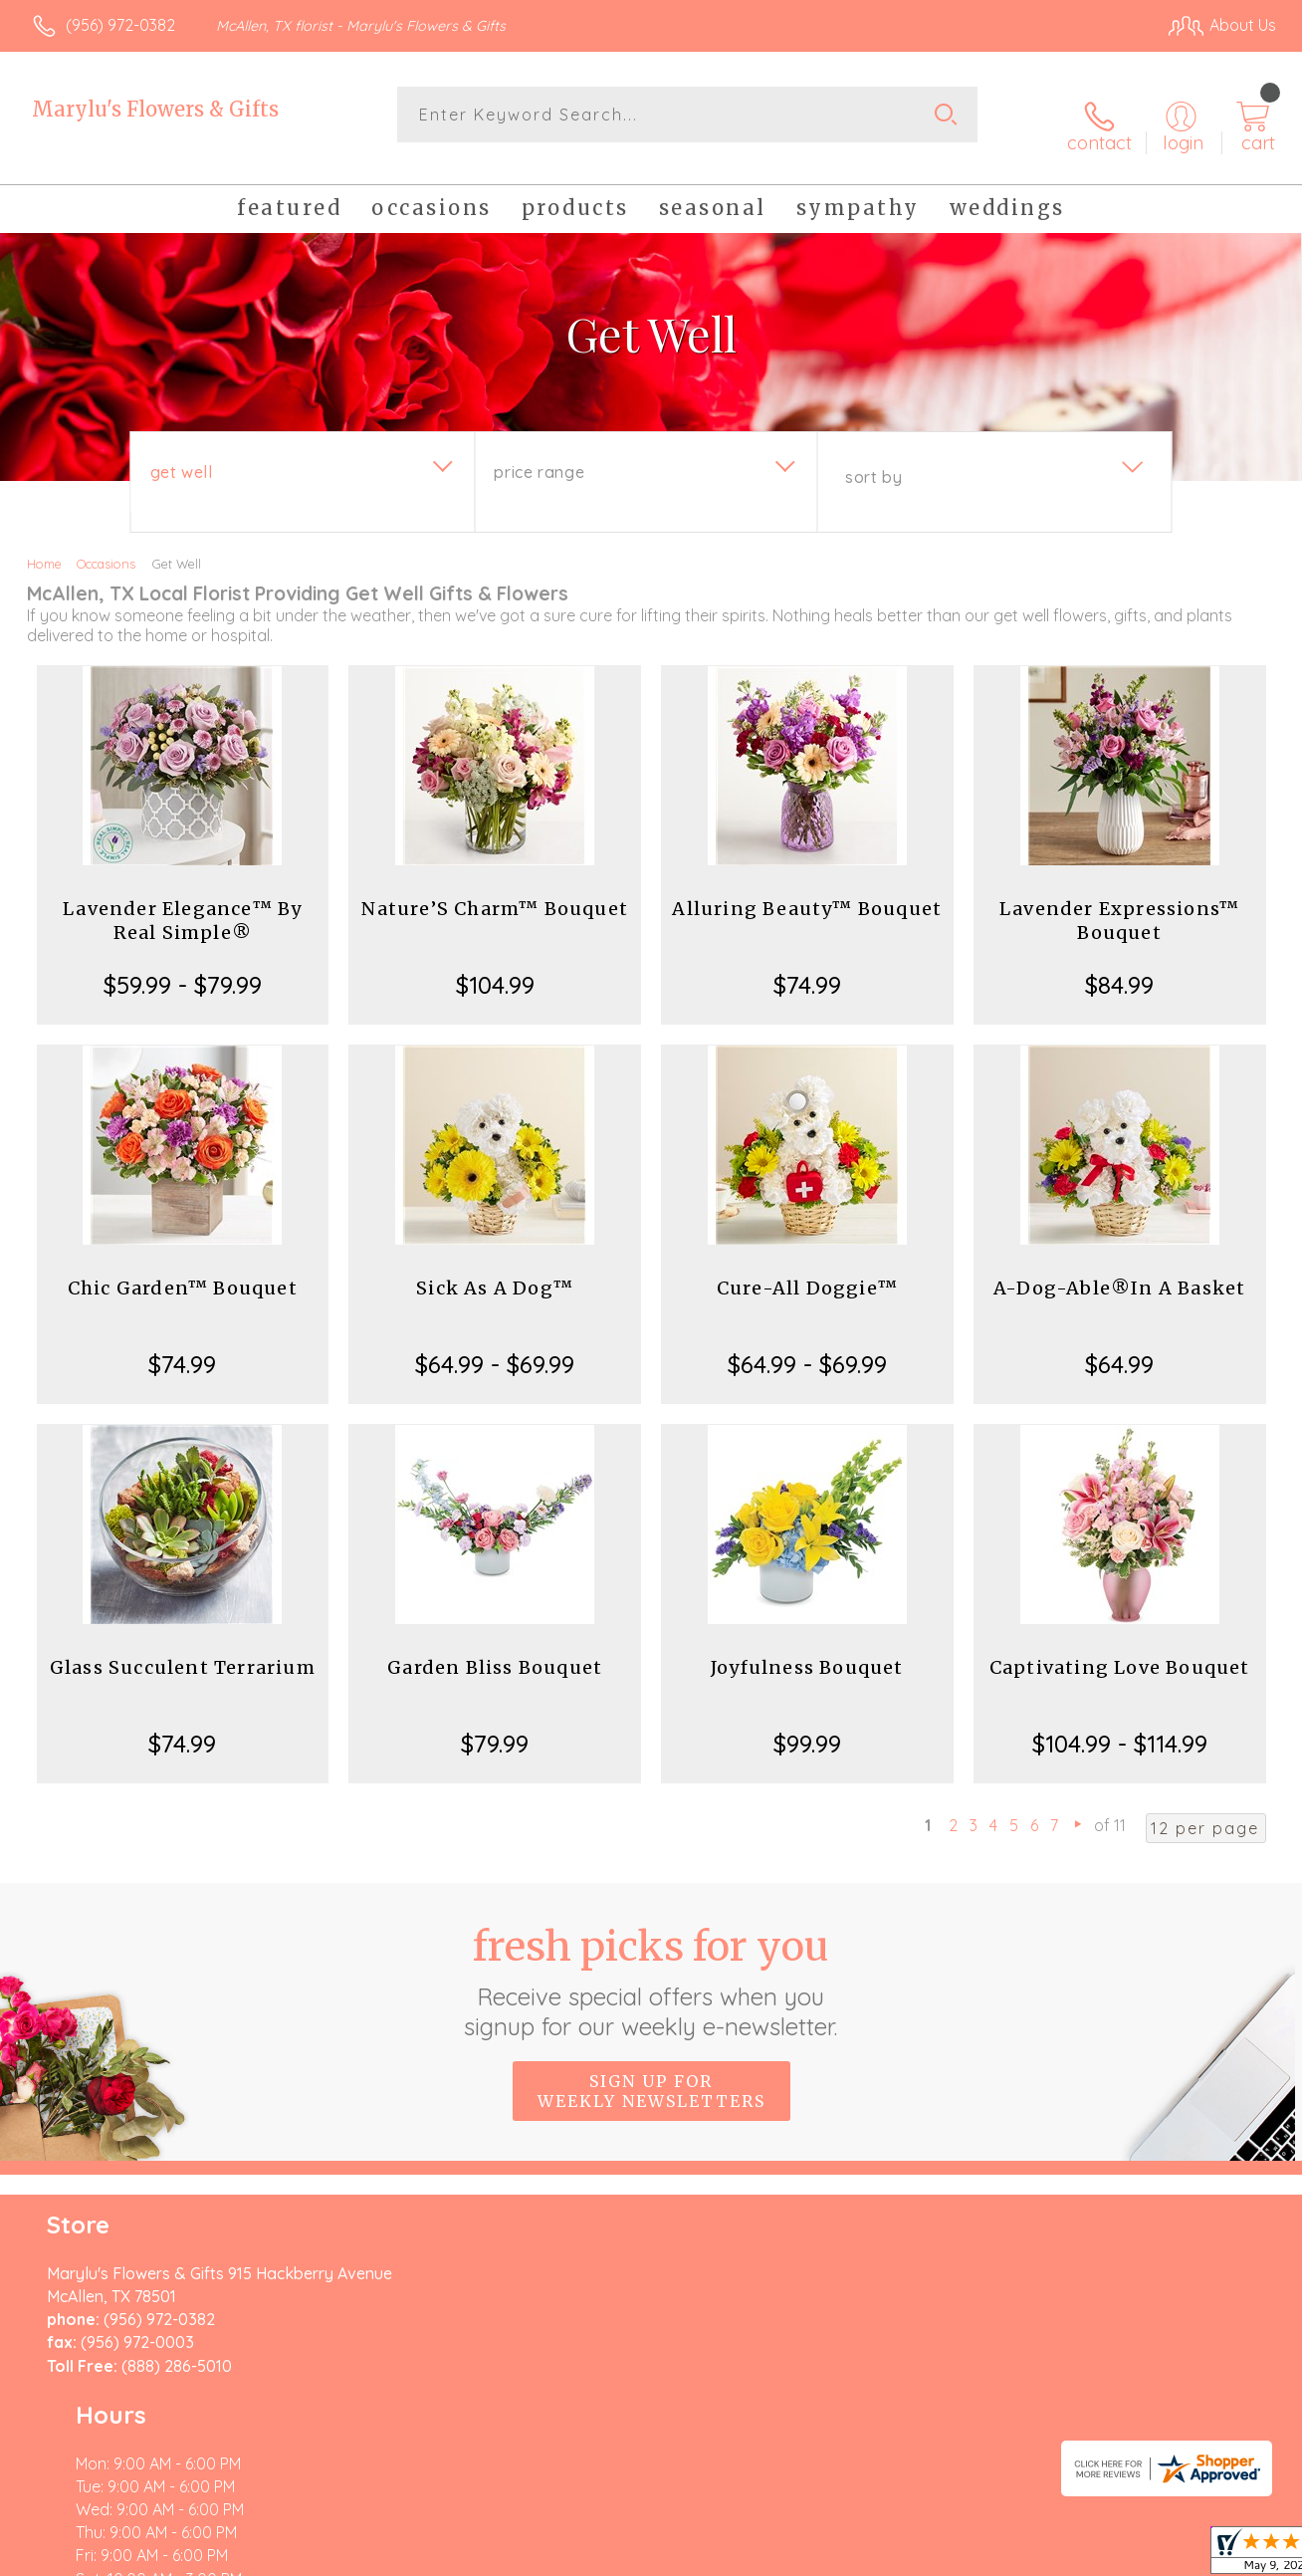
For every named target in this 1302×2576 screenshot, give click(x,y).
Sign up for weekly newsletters (651, 2072)
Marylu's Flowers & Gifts (155, 109)
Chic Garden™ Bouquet (183, 1270)
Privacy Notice (953, 2556)
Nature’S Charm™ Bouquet (494, 890)
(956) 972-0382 (120, 25)
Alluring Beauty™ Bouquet (807, 890)
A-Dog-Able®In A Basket (1119, 1270)
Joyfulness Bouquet (807, 1649)
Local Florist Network (1096, 2556)
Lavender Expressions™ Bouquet (1119, 902)
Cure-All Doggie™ (807, 1270)
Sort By (873, 459)
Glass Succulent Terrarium (183, 1649)
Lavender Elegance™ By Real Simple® (182, 902)
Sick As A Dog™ (494, 1270)
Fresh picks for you (651, 1962)
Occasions (106, 546)
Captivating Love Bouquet (1119, 1649)
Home (44, 546)
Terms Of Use (836, 2556)
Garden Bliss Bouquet (494, 1649)
